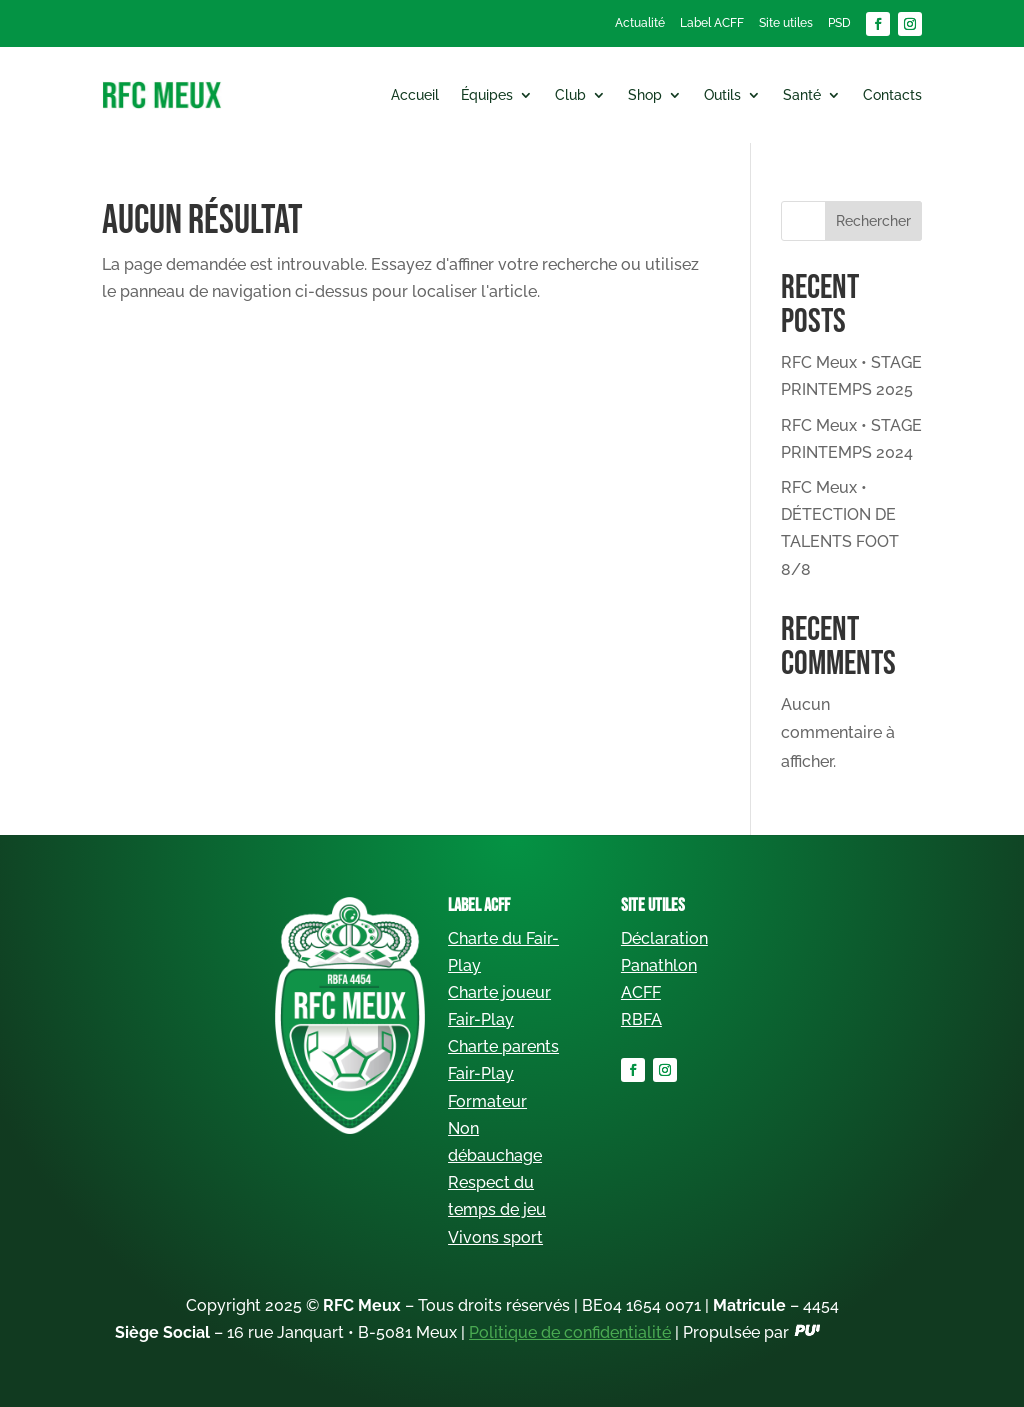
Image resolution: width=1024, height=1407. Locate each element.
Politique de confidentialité (570, 1332)
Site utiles (786, 23)
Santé (802, 95)
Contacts (892, 95)
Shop (645, 95)
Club (570, 95)
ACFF (641, 992)
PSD (839, 23)
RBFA (641, 1019)
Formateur (487, 1101)
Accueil (415, 95)
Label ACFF (712, 23)
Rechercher (873, 221)
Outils (722, 95)
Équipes (487, 95)
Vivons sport (495, 1237)
